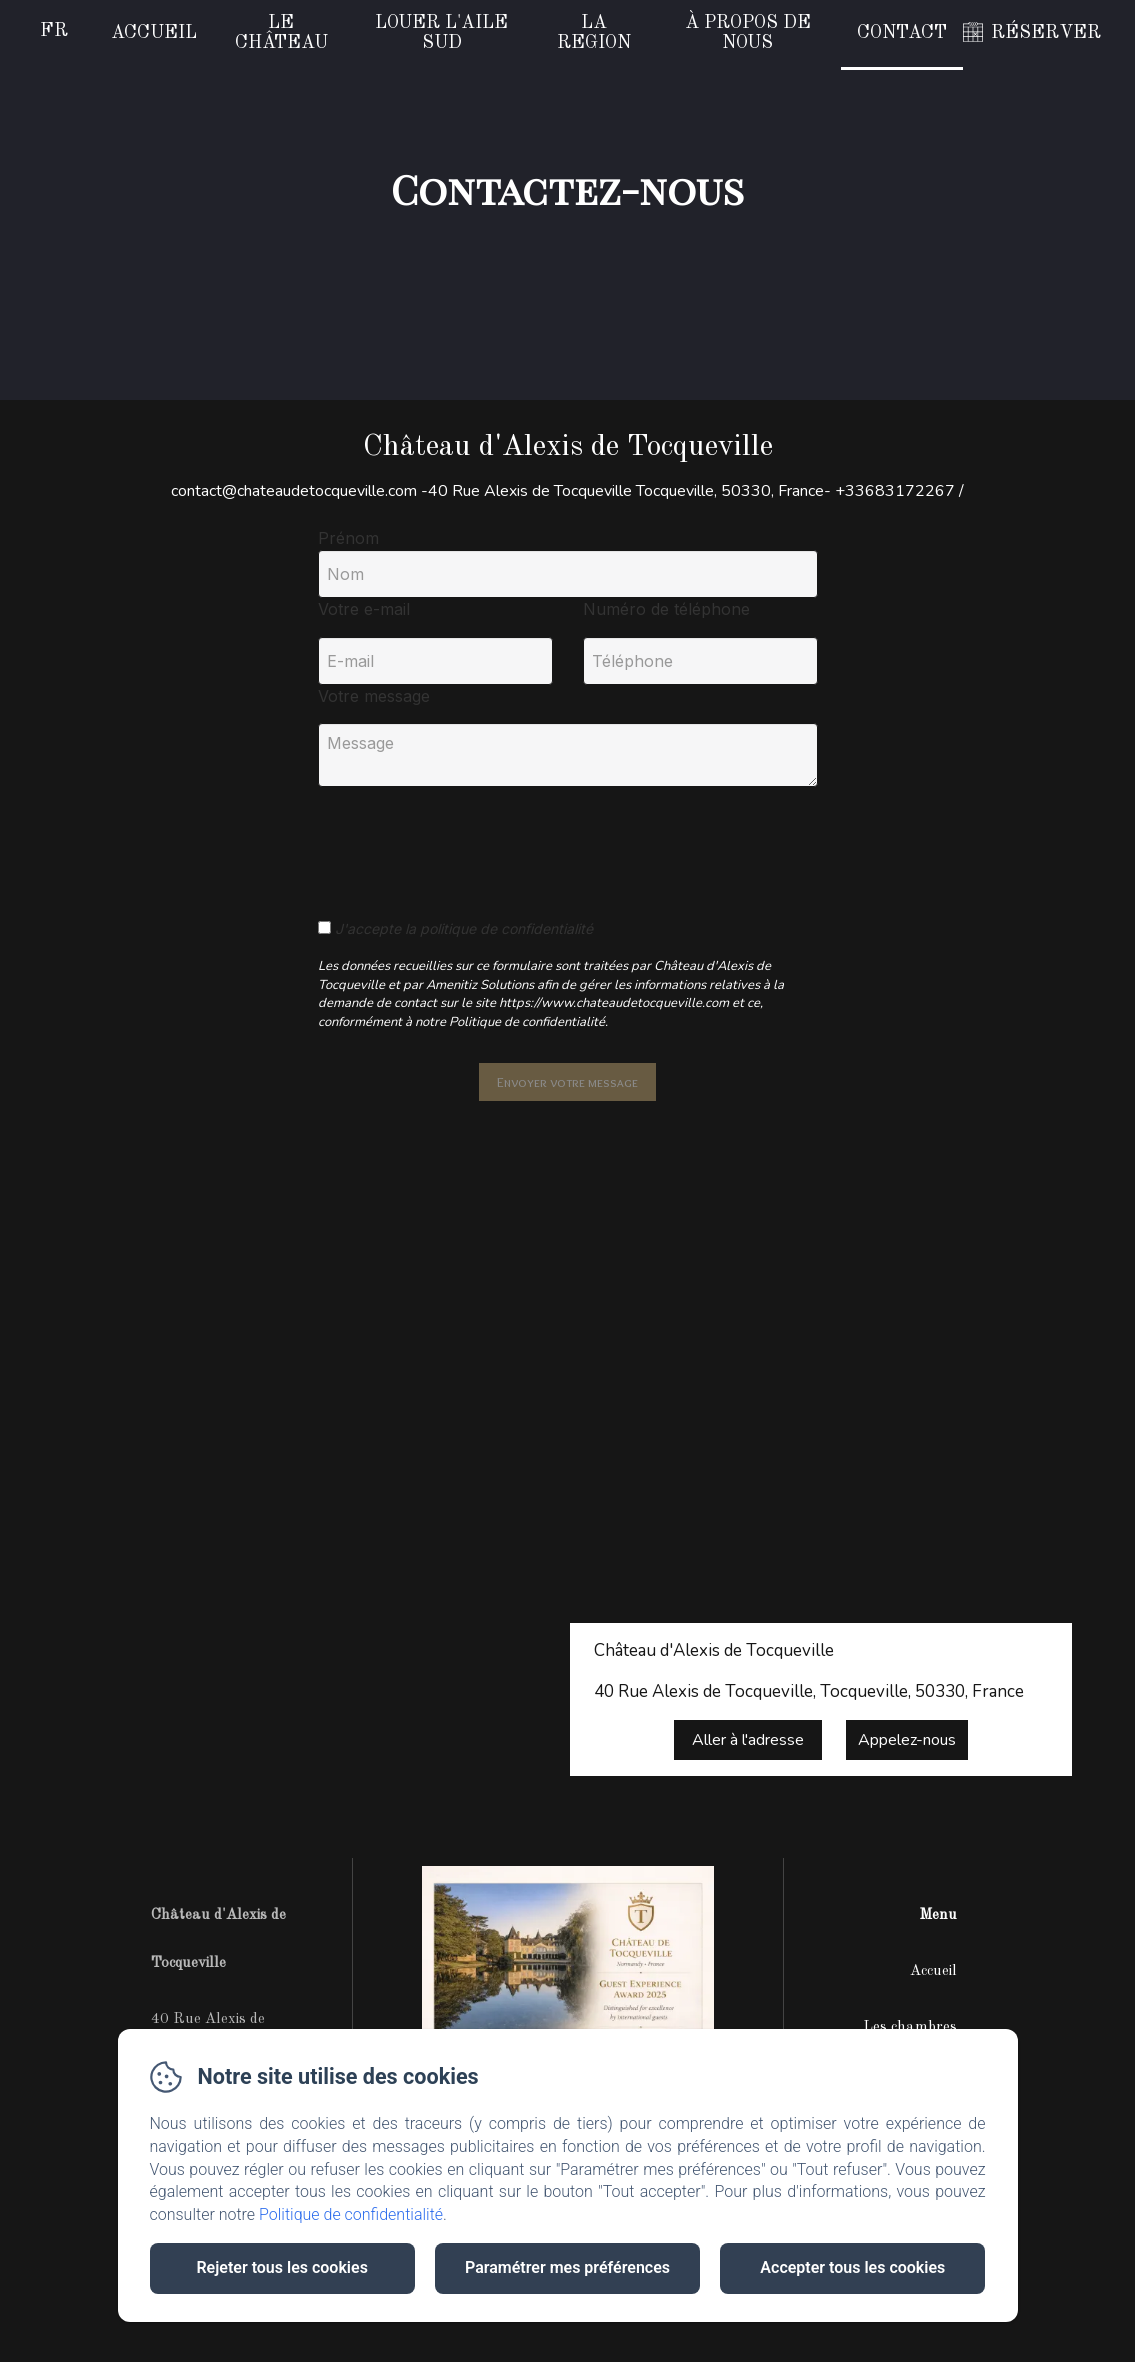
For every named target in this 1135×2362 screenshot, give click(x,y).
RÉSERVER (1046, 33)
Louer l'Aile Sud (441, 33)
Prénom (348, 538)
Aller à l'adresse (748, 1740)
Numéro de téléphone (666, 609)
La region (594, 33)
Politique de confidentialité (351, 2214)
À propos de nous (748, 33)
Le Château (281, 33)
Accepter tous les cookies (852, 2267)
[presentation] (471, 842)
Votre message (374, 696)
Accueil (154, 33)
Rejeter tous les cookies (281, 2267)
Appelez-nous (907, 1740)
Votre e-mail (364, 609)
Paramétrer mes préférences (567, 2267)
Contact (902, 33)
